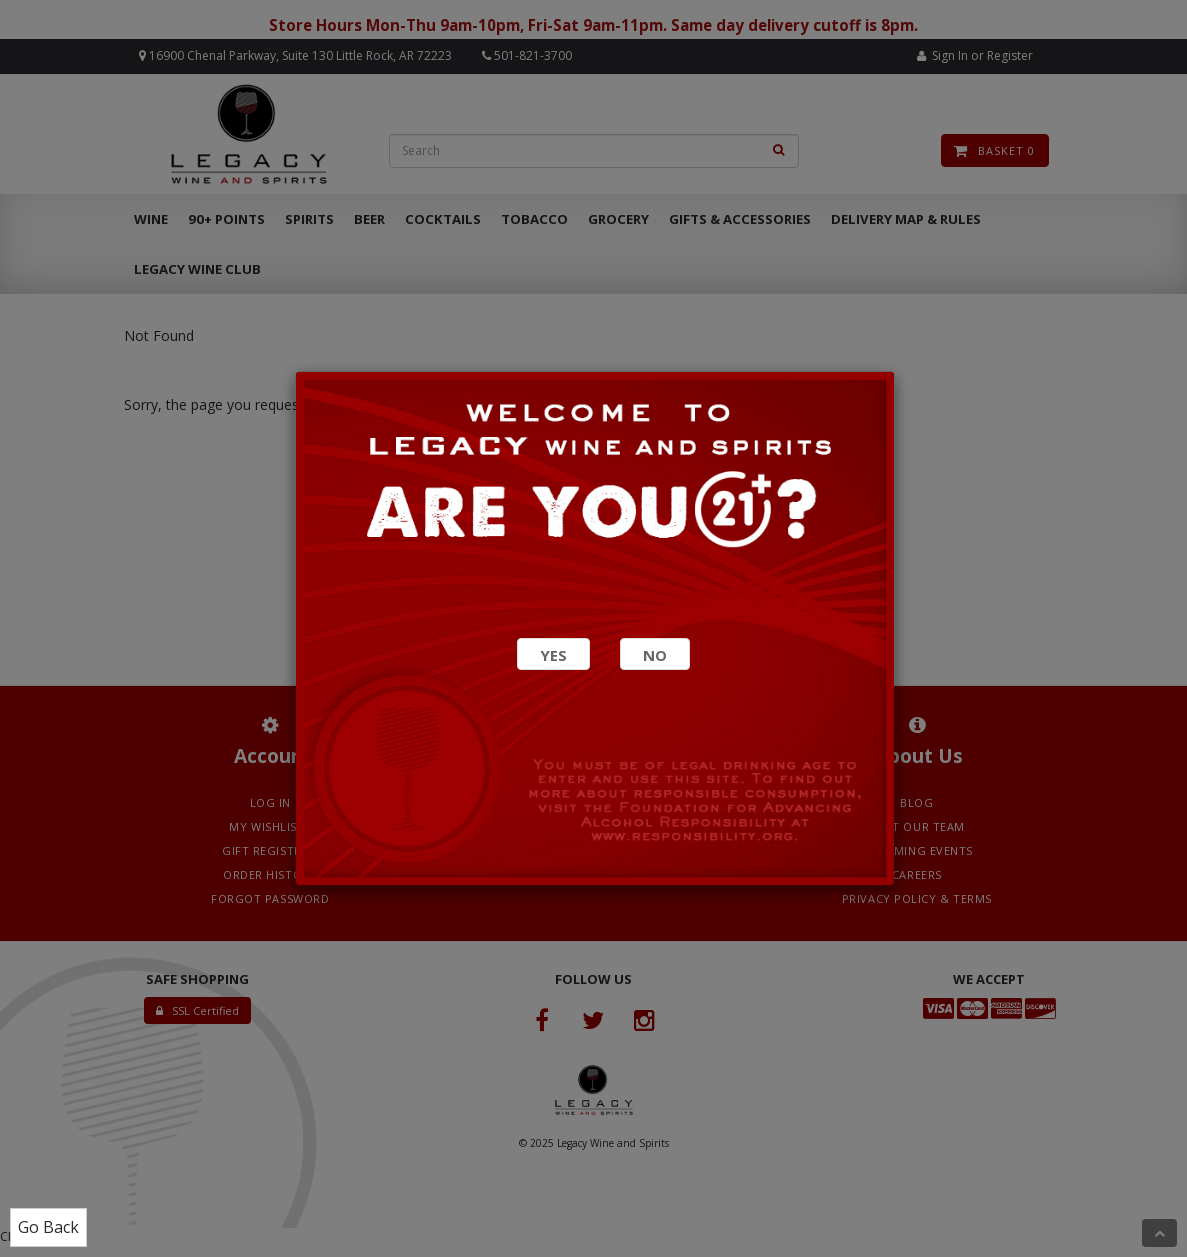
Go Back (48, 1227)
